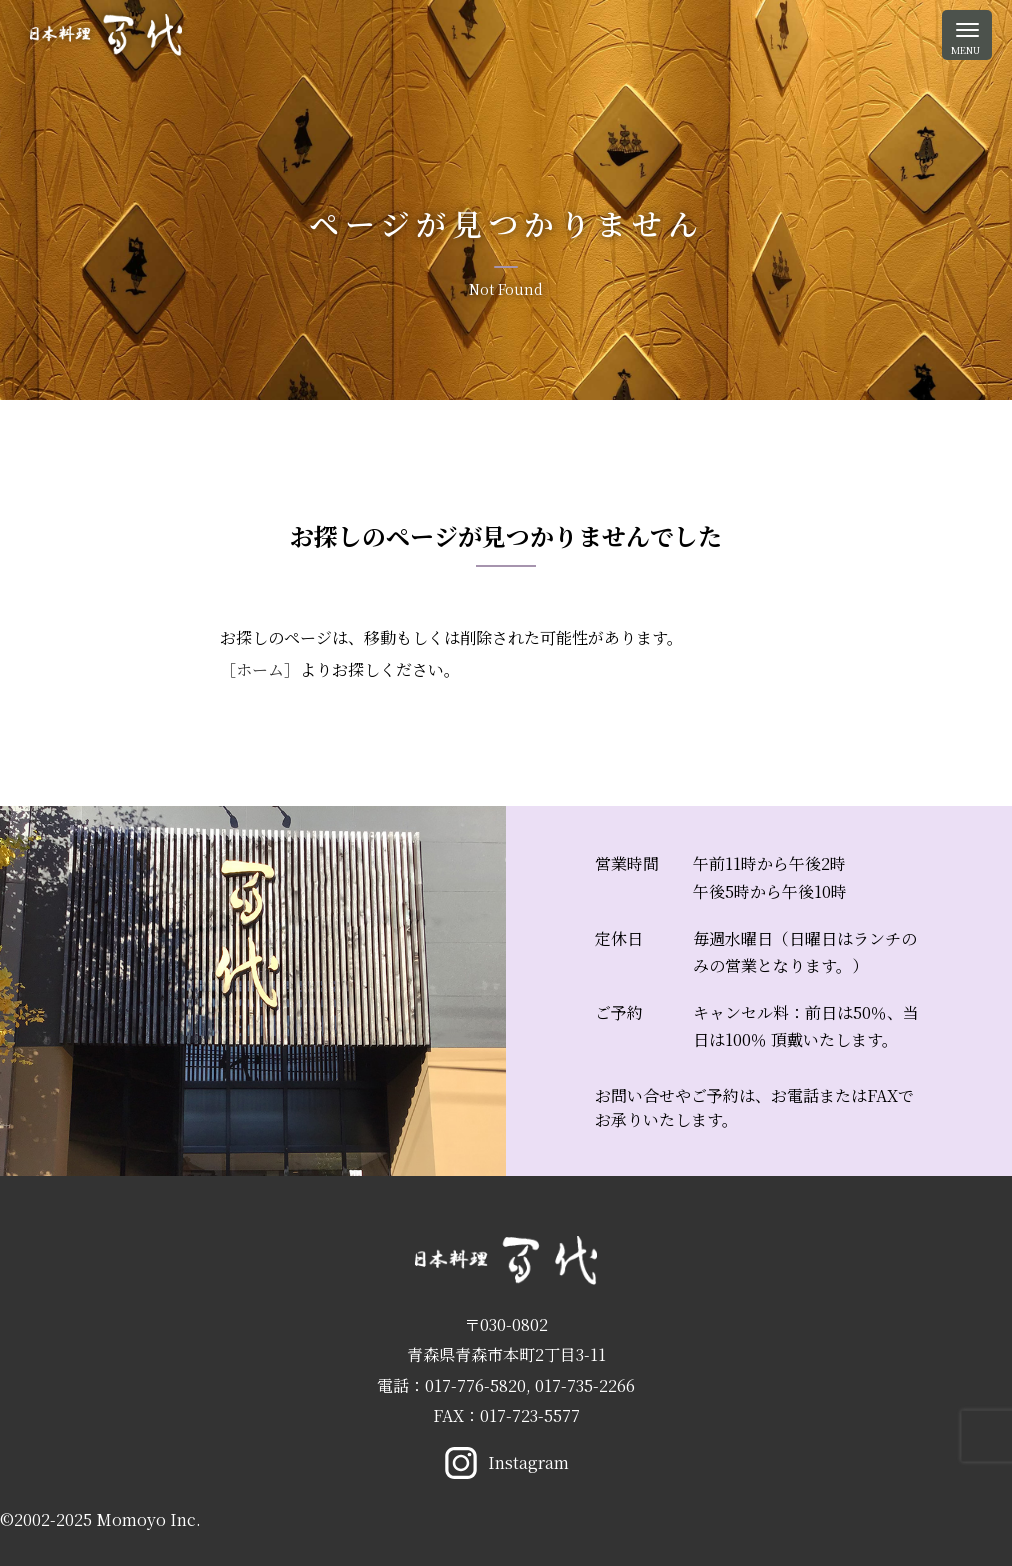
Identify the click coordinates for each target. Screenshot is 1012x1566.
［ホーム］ (260, 669)
